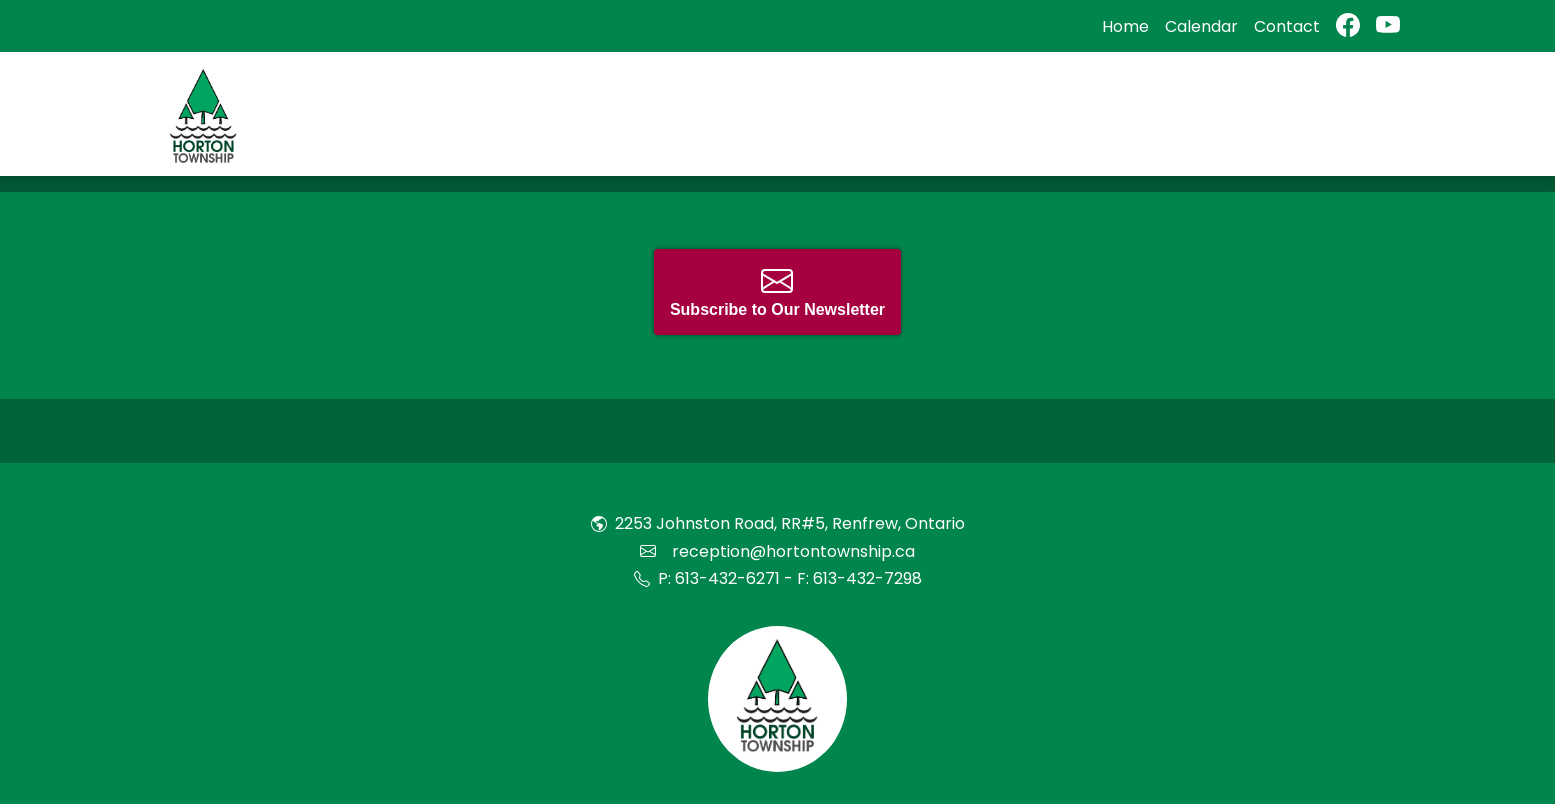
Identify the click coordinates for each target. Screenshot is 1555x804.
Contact (1287, 26)
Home (1125, 26)
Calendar (1201, 26)
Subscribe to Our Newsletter (777, 291)
